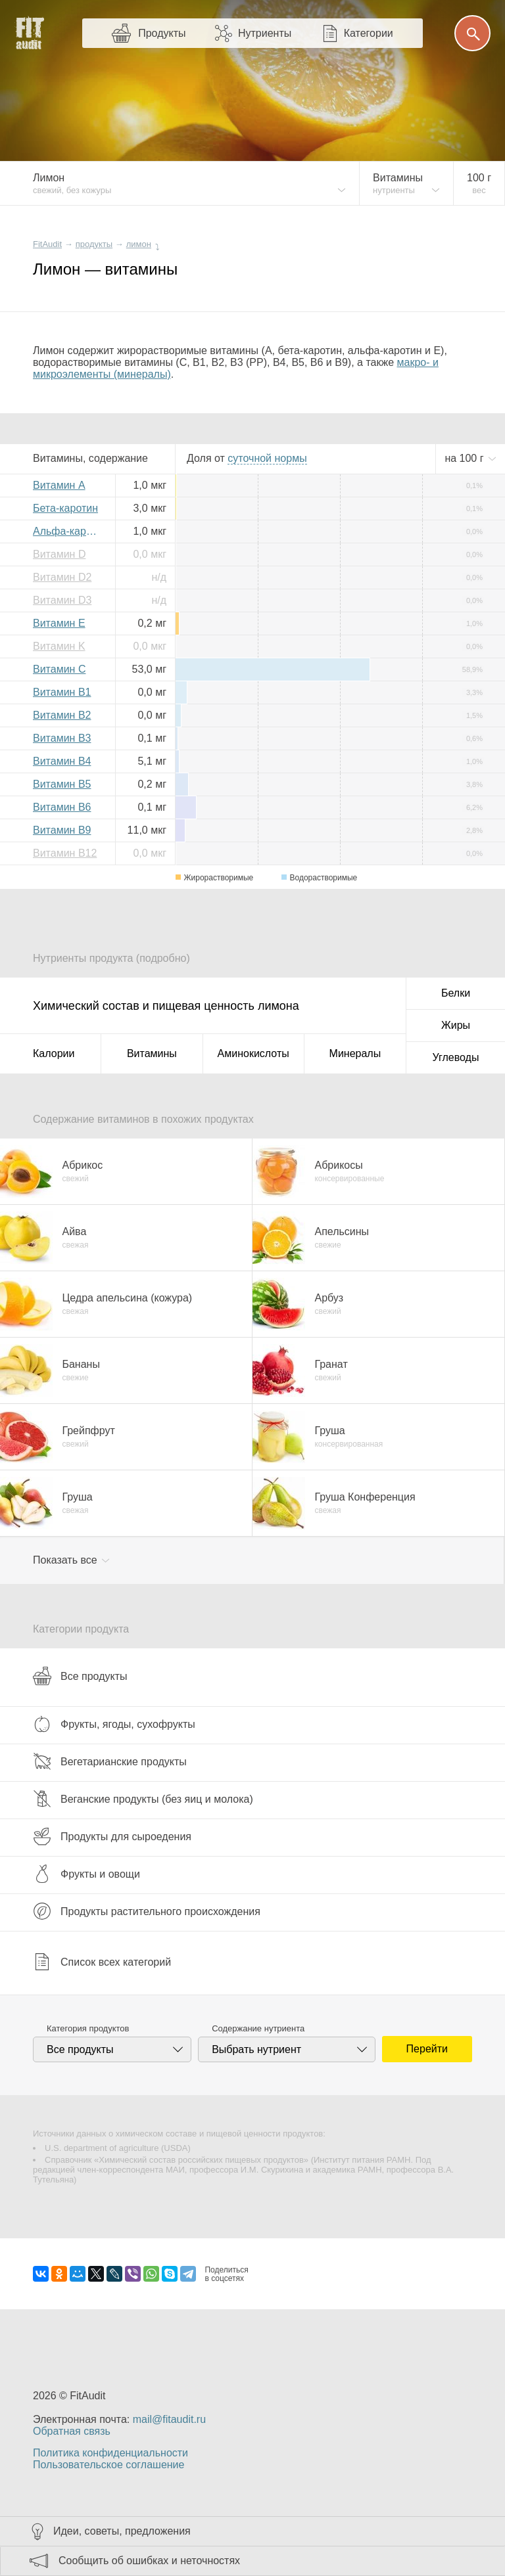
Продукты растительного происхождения (146, 1911)
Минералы (355, 1053)
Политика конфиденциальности (110, 2452)
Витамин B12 (65, 853)
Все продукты (80, 1676)
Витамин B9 (62, 830)
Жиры (455, 1025)
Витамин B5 (62, 784)
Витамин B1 (62, 692)
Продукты (161, 33)
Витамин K (59, 646)
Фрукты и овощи (86, 1873)
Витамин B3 (62, 738)
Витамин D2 (62, 577)
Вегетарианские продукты (110, 1761)
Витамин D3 (62, 600)
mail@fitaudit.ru (169, 2419)
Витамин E (59, 623)
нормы (267, 458)
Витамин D (59, 554)
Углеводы (456, 1057)
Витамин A (59, 485)
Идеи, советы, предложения (122, 2531)
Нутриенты (264, 33)
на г (466, 458)
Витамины (152, 1053)
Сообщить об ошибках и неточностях (149, 2560)
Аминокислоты (253, 1053)
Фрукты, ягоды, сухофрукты (114, 1724)
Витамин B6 (62, 807)
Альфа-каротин (69, 531)
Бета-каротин (65, 508)
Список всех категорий (102, 1962)
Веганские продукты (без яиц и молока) (143, 1799)
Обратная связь (71, 2431)
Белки (455, 993)
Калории (53, 1053)
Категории (368, 33)
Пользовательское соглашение (108, 2464)
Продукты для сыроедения (112, 1836)
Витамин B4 (62, 761)
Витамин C (59, 669)
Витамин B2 (62, 715)
